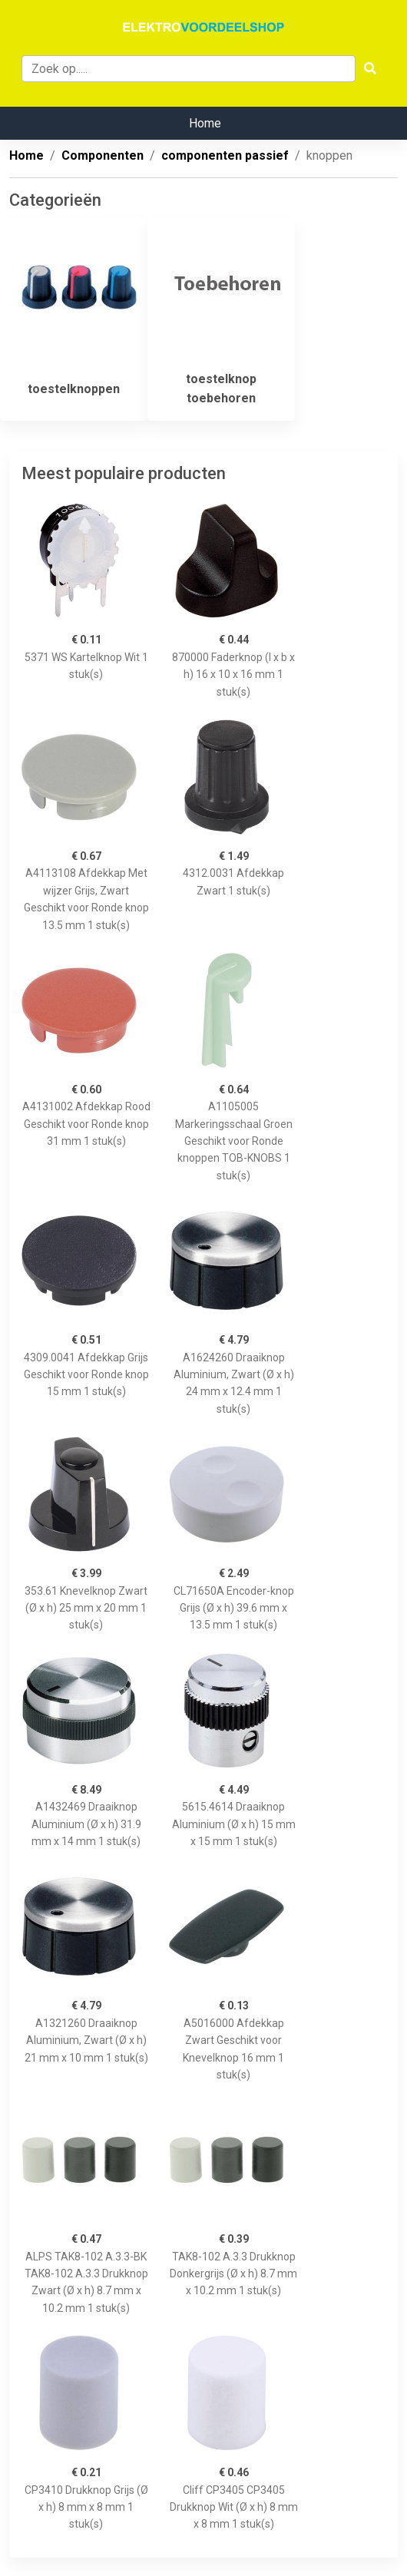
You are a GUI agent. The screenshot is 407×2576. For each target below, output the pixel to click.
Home (205, 123)
